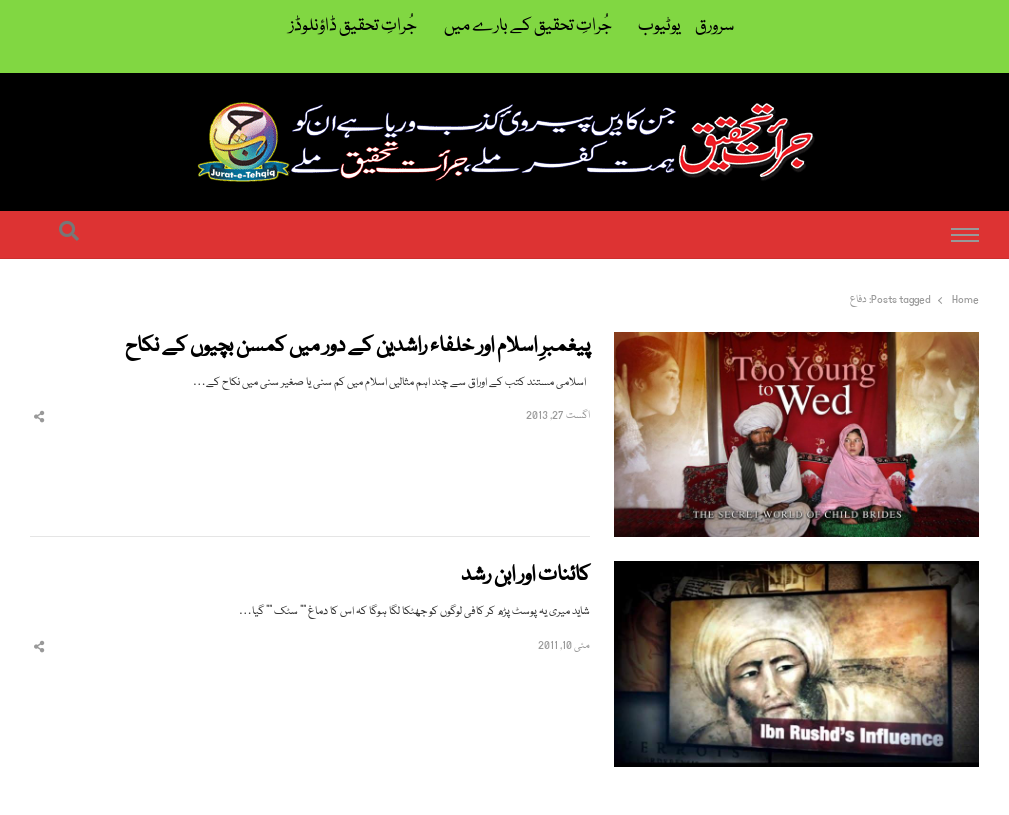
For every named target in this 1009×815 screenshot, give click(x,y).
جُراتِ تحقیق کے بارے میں (528, 26)
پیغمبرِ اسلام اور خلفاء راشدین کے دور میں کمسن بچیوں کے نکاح (357, 347)
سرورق (714, 26)
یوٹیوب (659, 26)
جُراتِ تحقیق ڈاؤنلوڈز (353, 26)
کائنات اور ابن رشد (525, 576)
